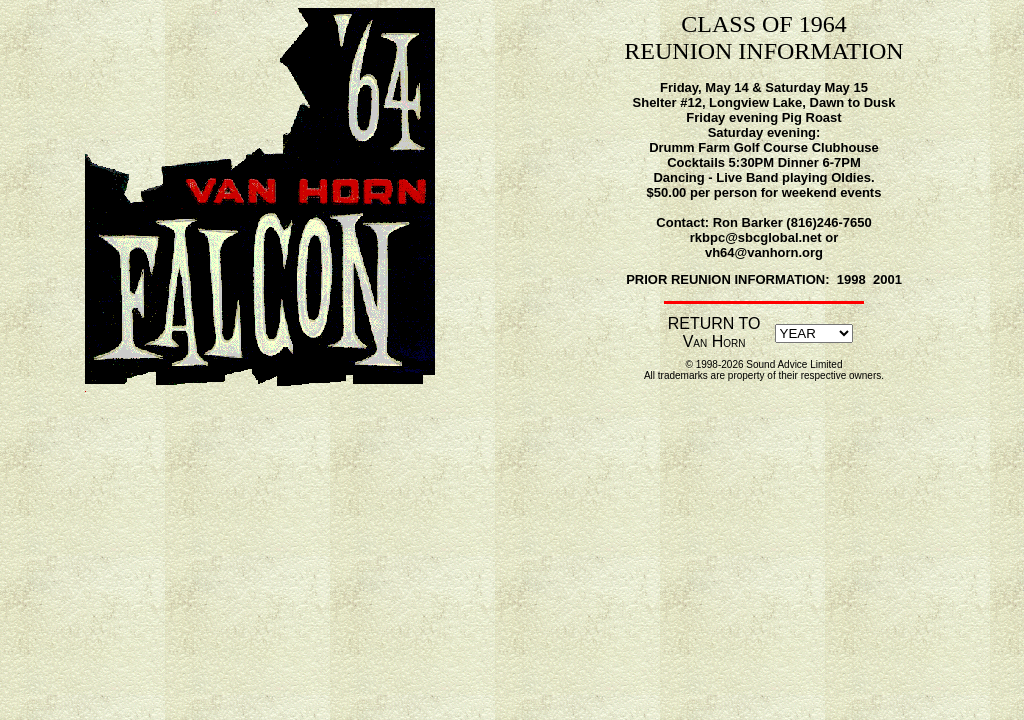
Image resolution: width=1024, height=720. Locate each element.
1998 (851, 279)
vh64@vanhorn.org (764, 252)
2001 (887, 279)
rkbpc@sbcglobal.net (756, 237)
